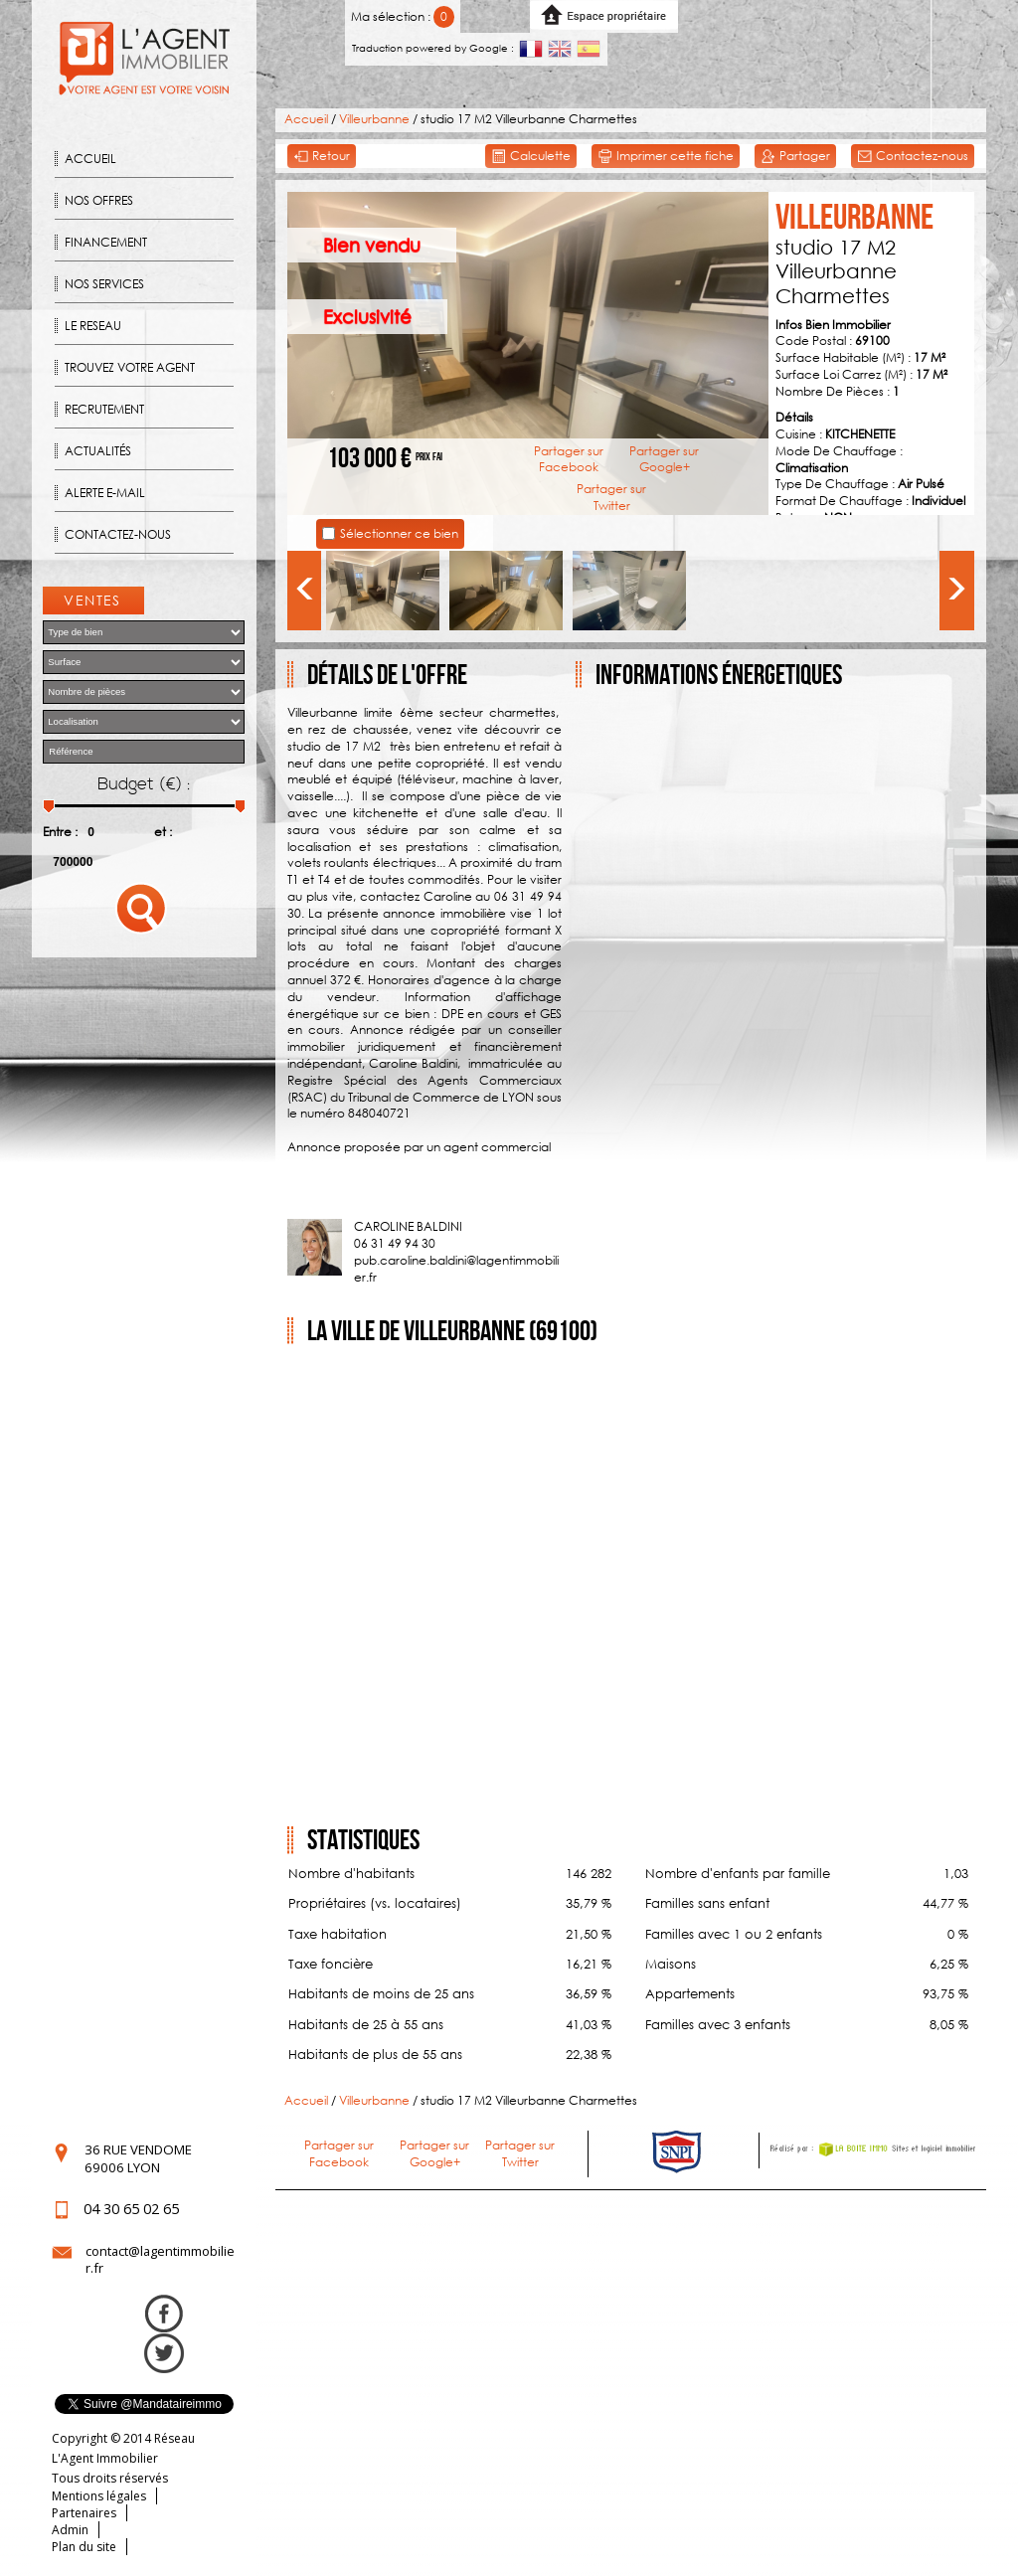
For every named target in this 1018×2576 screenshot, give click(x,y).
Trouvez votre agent (130, 367)
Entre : (60, 831)
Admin (70, 2529)
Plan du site (84, 2546)
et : (163, 831)
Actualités (98, 450)
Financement (106, 242)
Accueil (90, 158)
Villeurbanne (374, 118)
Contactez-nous (118, 534)
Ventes (92, 600)
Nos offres (99, 200)
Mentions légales (99, 2496)
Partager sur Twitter (611, 497)
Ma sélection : (403, 16)
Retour (321, 156)
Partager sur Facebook (568, 459)
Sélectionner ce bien (399, 533)
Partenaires (84, 2512)
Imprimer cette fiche (665, 156)
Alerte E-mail (105, 492)
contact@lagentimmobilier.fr (160, 2260)
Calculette (531, 156)
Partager (795, 156)
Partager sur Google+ (664, 459)
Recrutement (104, 409)
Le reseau (93, 325)
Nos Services (104, 283)
